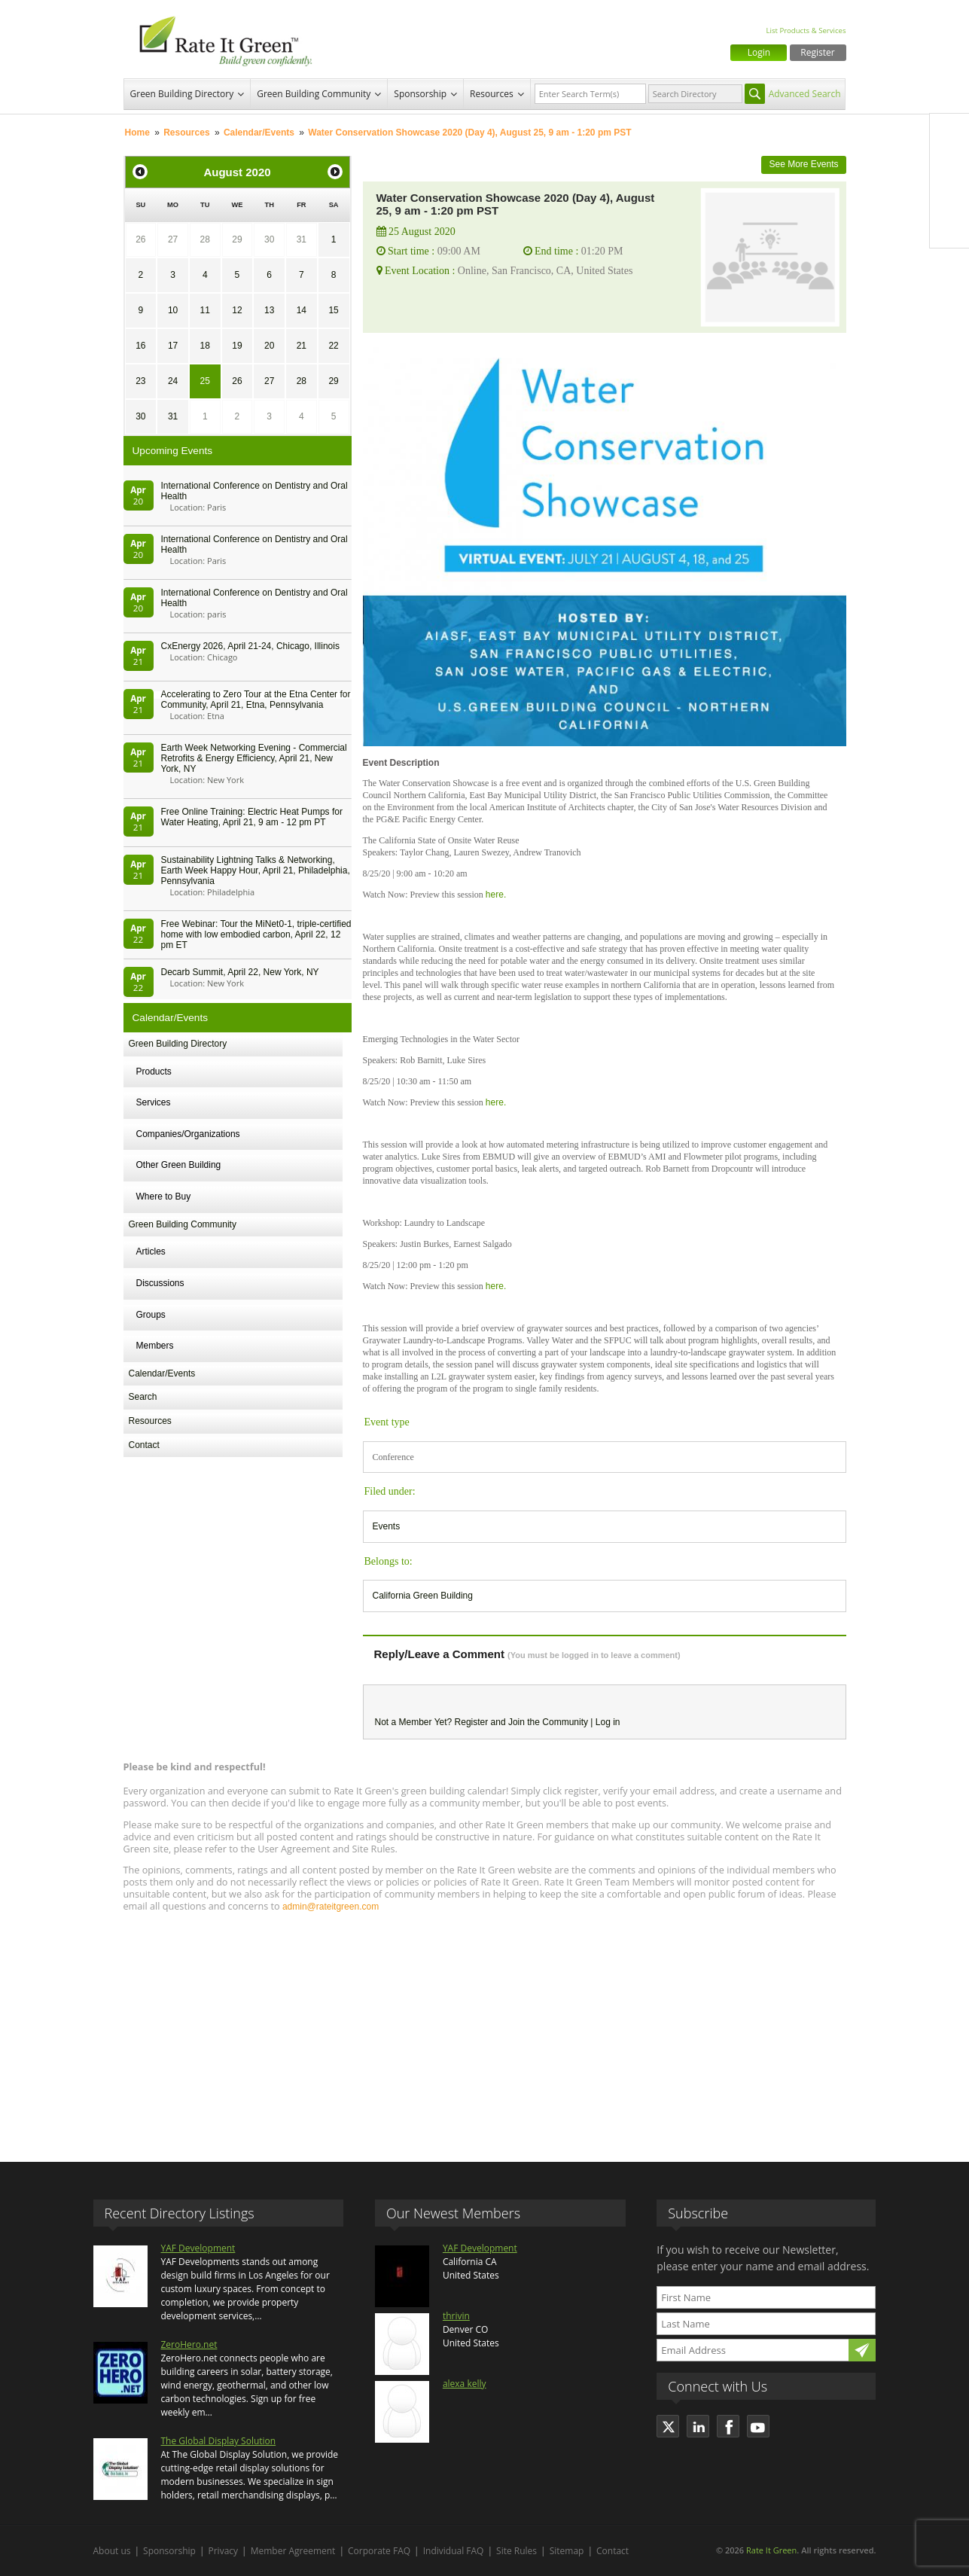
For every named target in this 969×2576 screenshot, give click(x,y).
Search (143, 1397)
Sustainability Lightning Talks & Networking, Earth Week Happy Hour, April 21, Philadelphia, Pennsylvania (255, 870)
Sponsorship (420, 93)
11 (205, 310)
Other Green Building (178, 1165)
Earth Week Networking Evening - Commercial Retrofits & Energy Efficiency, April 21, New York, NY (254, 758)
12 (237, 310)
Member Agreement (293, 2550)
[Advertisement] (484, 2030)
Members (155, 1345)
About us (112, 2550)
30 (269, 239)
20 (269, 345)
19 (237, 345)
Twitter (949, 165)
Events (387, 1526)
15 (333, 310)
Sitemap (567, 2550)
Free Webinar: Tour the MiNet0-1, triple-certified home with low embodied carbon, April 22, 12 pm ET (256, 934)
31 (301, 239)
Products (154, 1071)
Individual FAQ (453, 2550)
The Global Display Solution (218, 2440)
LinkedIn (949, 196)
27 (173, 239)
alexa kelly (464, 2383)
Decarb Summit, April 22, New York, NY (240, 972)
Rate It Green (771, 2550)
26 (140, 239)
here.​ (496, 894)
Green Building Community (313, 93)
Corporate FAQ (379, 2550)
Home (137, 132)
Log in (608, 1722)
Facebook (949, 133)
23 (140, 381)
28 (205, 239)
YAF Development (198, 2248)
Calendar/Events (259, 132)
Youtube (949, 228)
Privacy (224, 2550)
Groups (151, 1314)
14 (301, 310)
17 (173, 345)
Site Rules (516, 2550)
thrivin (456, 2315)
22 (333, 345)
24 (173, 381)
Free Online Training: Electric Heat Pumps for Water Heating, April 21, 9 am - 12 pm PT (252, 817)
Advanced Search (805, 93)
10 (173, 310)
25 (205, 381)
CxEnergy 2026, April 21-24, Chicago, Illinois (250, 646)
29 (237, 239)
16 (140, 345)
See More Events (803, 164)
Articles (151, 1251)
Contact (144, 1445)
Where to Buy (163, 1196)
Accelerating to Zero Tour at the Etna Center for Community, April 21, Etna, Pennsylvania (256, 699)
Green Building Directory (182, 93)
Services (153, 1102)
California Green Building (423, 1595)
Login (759, 52)
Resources (491, 93)
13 (269, 310)
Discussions (160, 1283)
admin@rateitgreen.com (330, 1906)
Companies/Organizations (188, 1134)
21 (301, 345)
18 (205, 345)
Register (817, 52)
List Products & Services (806, 30)
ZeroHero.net (189, 2344)
